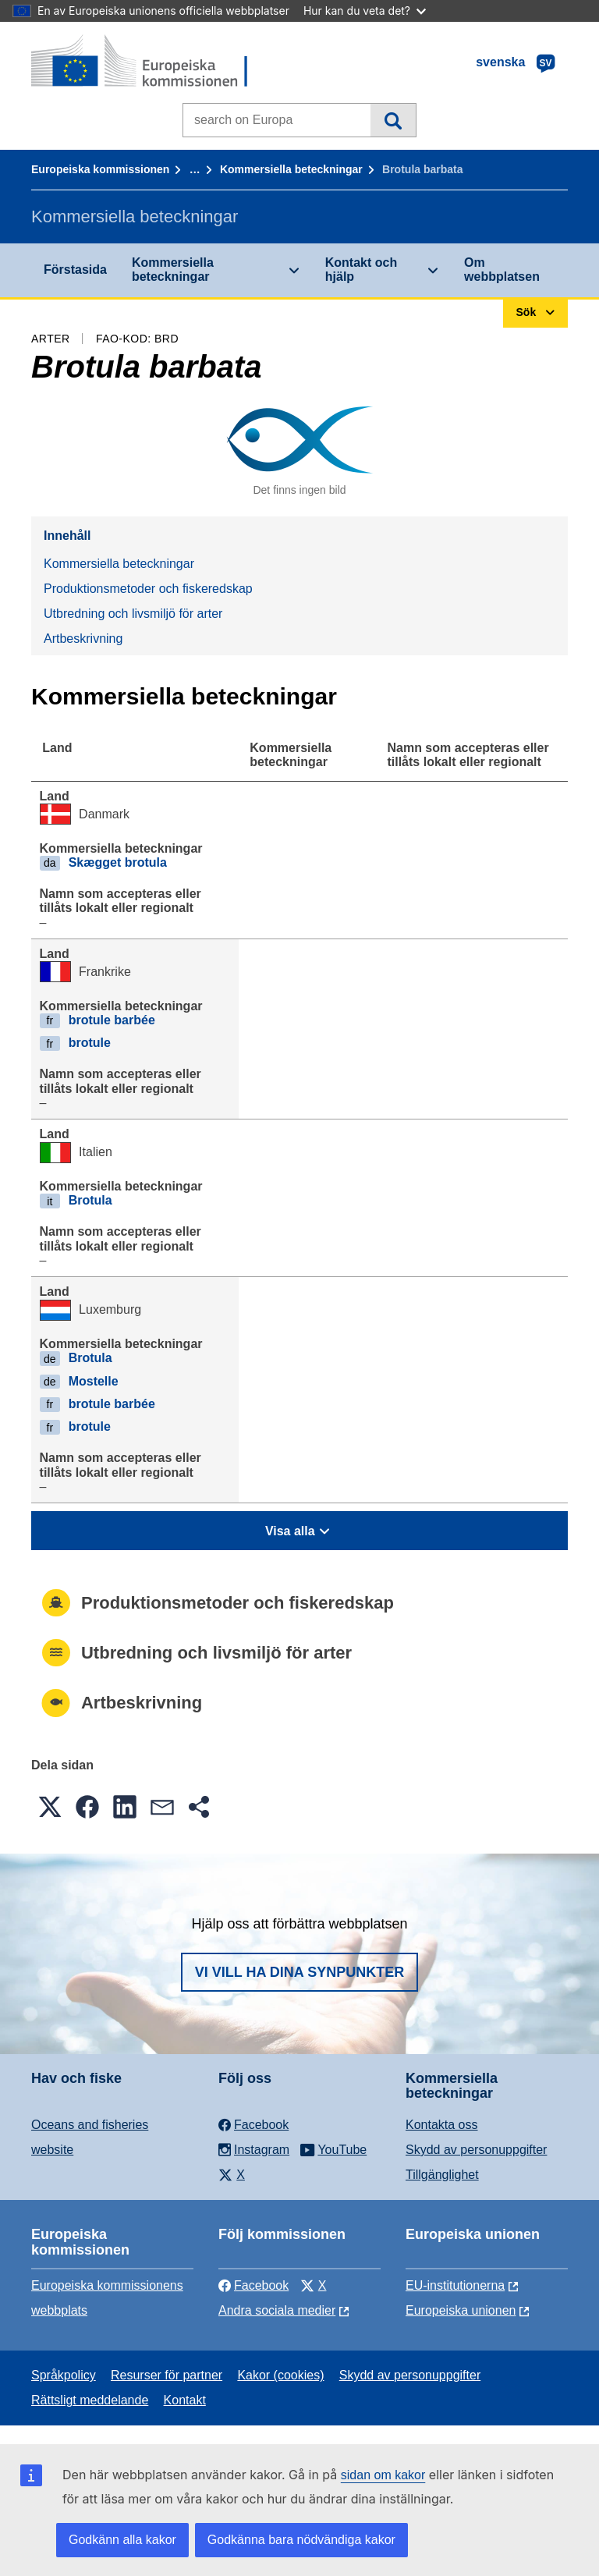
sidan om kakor (383, 2475)
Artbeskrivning (83, 638)
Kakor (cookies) (280, 2375)
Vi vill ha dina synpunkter (299, 1972)
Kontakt (185, 2400)
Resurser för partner (166, 2375)
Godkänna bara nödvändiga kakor (301, 2539)
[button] (50, 1806)
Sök (392, 120)
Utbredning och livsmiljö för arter (133, 613)
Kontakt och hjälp (361, 269)
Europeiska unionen (461, 2310)
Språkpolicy (63, 2375)
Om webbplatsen (502, 269)
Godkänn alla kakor (122, 2539)
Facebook (253, 2285)
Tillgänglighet (442, 2174)
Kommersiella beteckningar (291, 169)
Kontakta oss (442, 2124)
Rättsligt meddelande (89, 2400)
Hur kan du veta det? (364, 10)
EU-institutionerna (455, 2285)
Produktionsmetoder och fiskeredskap (148, 588)
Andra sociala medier (276, 2310)
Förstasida (75, 269)
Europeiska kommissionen (100, 169)
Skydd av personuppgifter (476, 2149)
